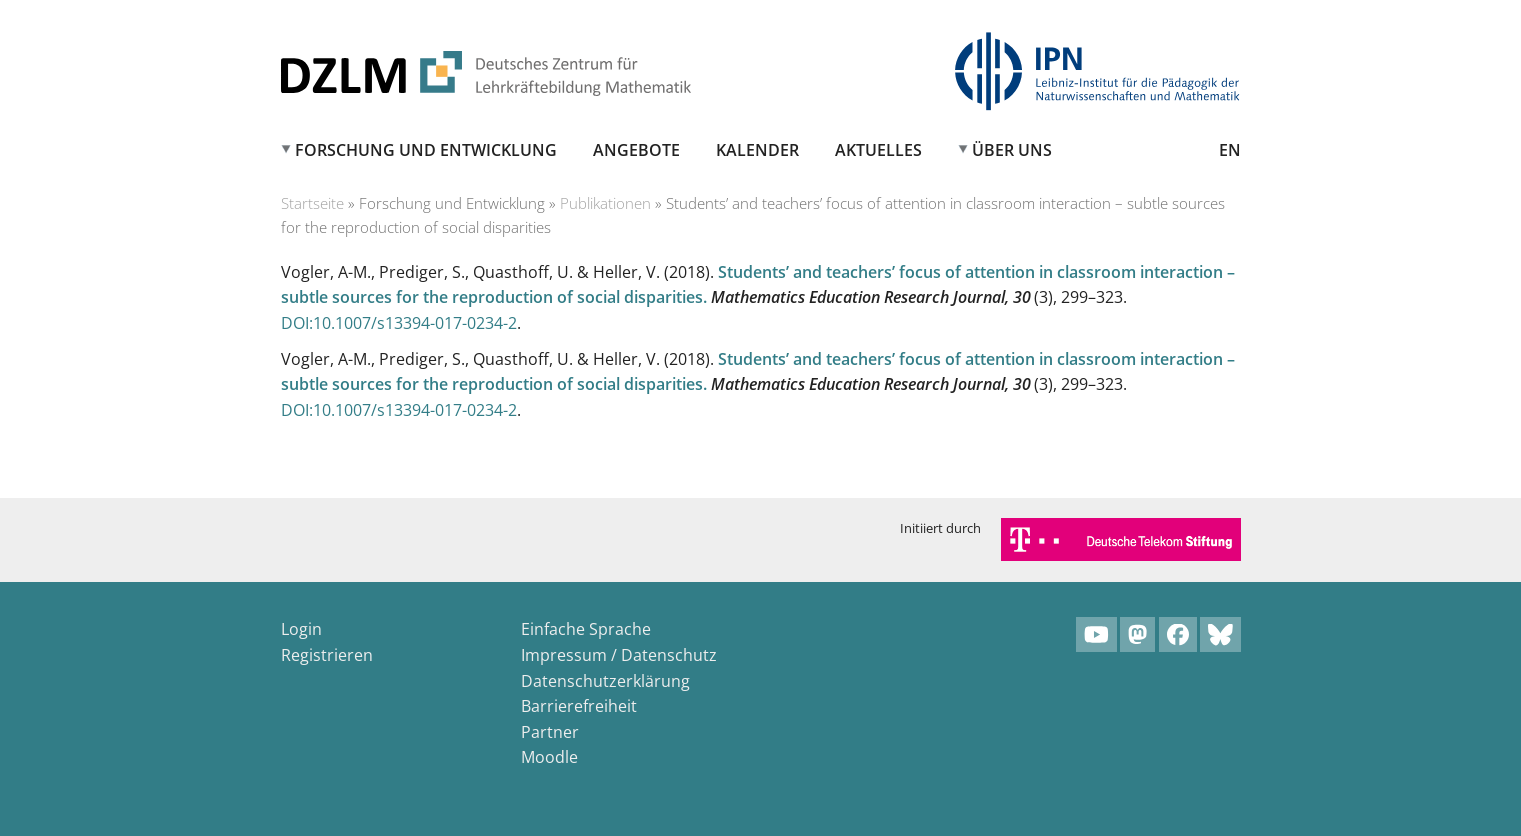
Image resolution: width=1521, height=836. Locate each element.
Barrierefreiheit (579, 706)
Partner (550, 732)
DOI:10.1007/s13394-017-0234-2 (399, 323)
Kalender (757, 150)
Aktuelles (878, 150)
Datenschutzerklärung (605, 681)
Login (301, 629)
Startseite (312, 203)
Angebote (636, 150)
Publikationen (605, 203)
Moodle (549, 757)
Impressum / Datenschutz (619, 655)
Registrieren (327, 655)
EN (1230, 150)
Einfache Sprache (586, 629)
